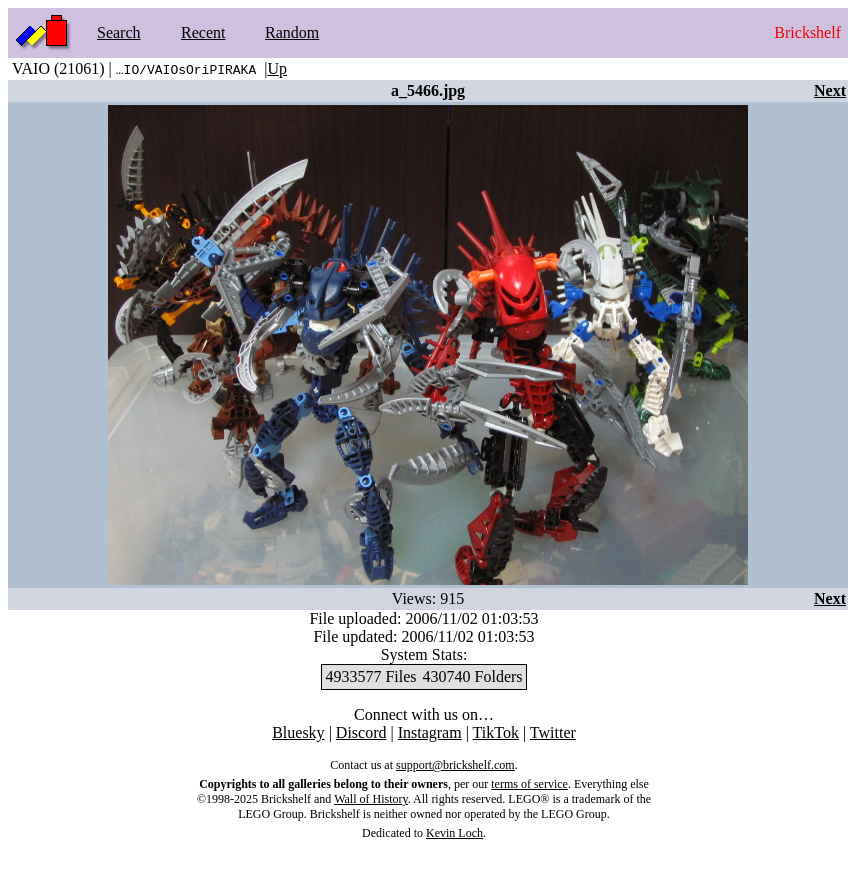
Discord (361, 732)
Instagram (430, 732)
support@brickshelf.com (455, 765)
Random (292, 32)
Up (277, 68)
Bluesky (298, 732)
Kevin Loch (454, 833)
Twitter (553, 732)
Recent (203, 32)
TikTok (496, 732)
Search (119, 32)
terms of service (529, 784)
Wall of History (371, 799)
